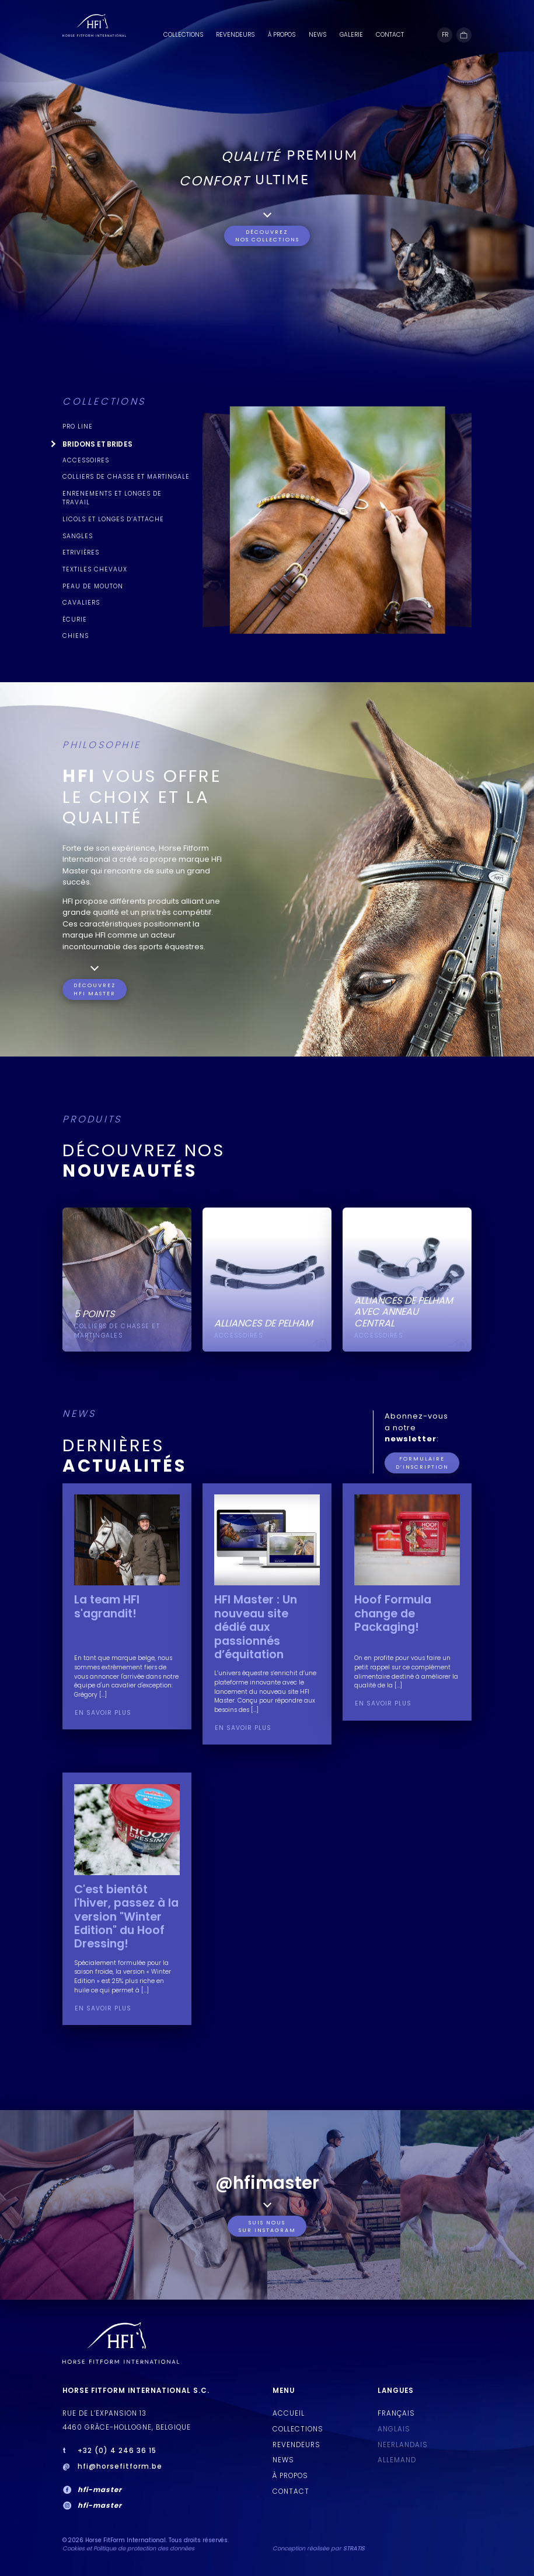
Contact (390, 34)
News (317, 34)
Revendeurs (235, 34)
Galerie (351, 34)
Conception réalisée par (319, 2548)
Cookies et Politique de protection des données (128, 2548)
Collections (183, 34)
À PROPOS (281, 34)
